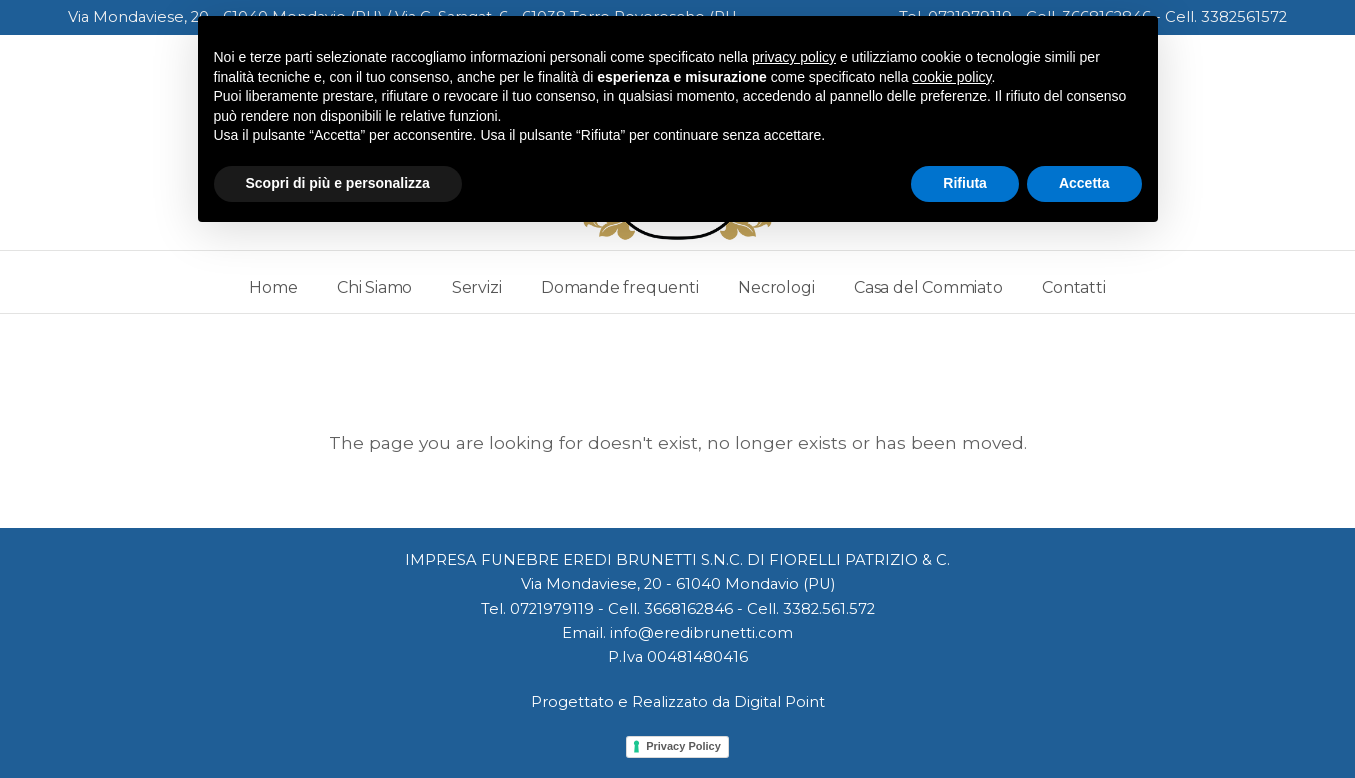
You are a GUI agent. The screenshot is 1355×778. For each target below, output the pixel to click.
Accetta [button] (1084, 183)
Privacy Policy (683, 746)
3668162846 (688, 609)
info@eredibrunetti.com (701, 633)
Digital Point (779, 702)
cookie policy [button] (951, 77)
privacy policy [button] (794, 57)
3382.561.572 (829, 609)
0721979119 (552, 609)
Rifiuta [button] (965, 183)
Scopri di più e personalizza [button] (338, 183)
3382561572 (1244, 17)
